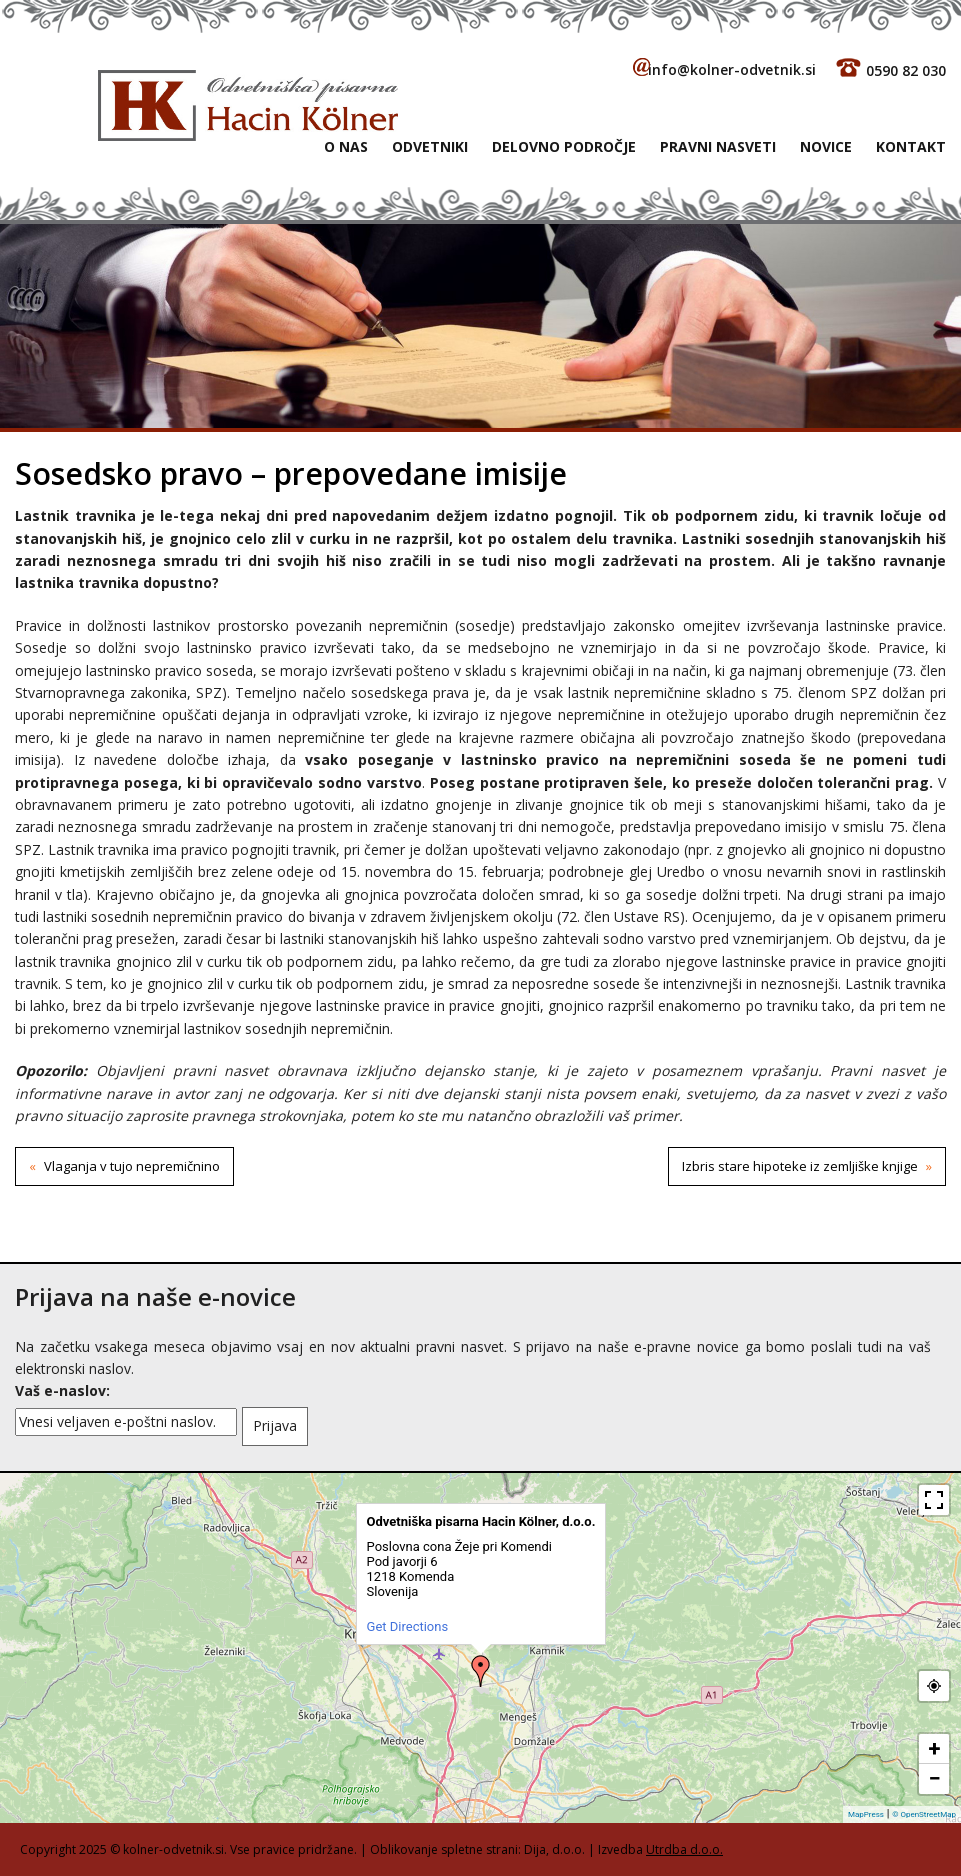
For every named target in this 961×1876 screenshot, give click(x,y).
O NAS (346, 146)
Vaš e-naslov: (62, 1390)
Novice (826, 146)
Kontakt (911, 146)
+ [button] (935, 1748)
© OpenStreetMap (924, 1814)
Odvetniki (430, 146)
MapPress (866, 1814)
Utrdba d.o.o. (684, 1849)
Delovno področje (564, 146)
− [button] (934, 1778)
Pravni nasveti (718, 146)
